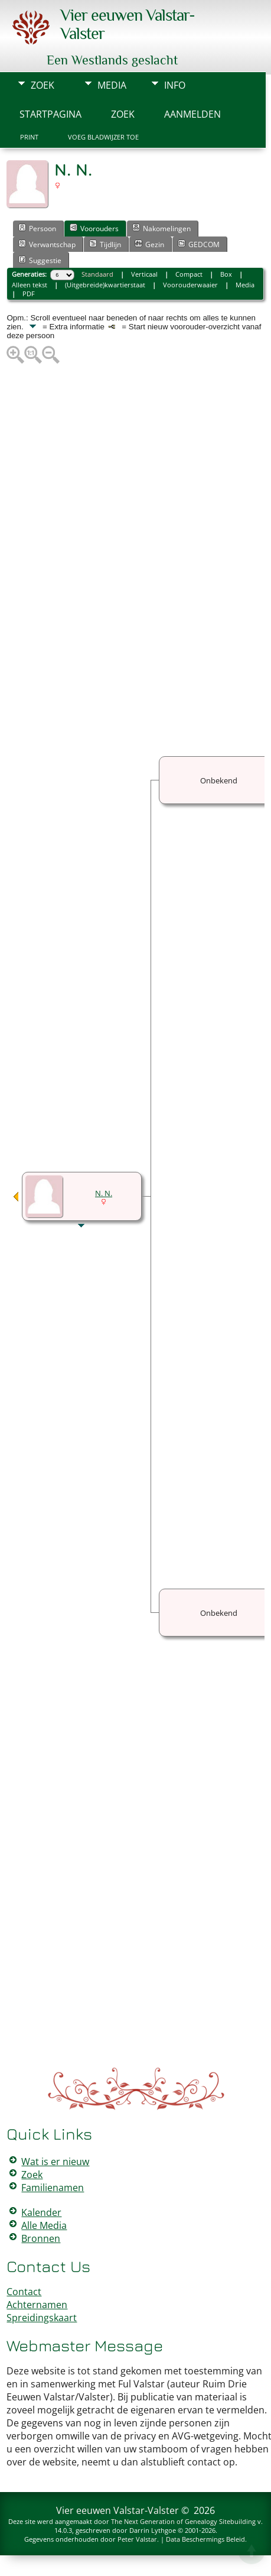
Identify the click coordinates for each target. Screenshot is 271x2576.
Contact (23, 2291)
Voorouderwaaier (190, 284)
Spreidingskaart (41, 2317)
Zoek (42, 85)
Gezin (149, 244)
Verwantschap (47, 244)
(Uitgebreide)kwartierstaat (105, 284)
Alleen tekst (29, 284)
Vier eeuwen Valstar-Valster (117, 2510)
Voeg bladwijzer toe (103, 137)
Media (111, 85)
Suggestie (39, 260)
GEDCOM (199, 244)
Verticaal (144, 274)
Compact (189, 274)
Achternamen (36, 2304)
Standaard (97, 274)
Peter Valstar (137, 2539)
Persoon (37, 228)
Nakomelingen (161, 228)
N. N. (103, 1193)
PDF (28, 293)
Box (226, 274)
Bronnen (40, 2238)
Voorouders (94, 228)
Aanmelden (192, 114)
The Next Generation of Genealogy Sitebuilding (183, 2521)
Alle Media (44, 2225)
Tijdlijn (105, 244)
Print (29, 137)
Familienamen (52, 2187)
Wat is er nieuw (55, 2161)
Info (174, 85)
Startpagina (50, 114)
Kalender (41, 2212)
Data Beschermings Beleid (205, 2539)
